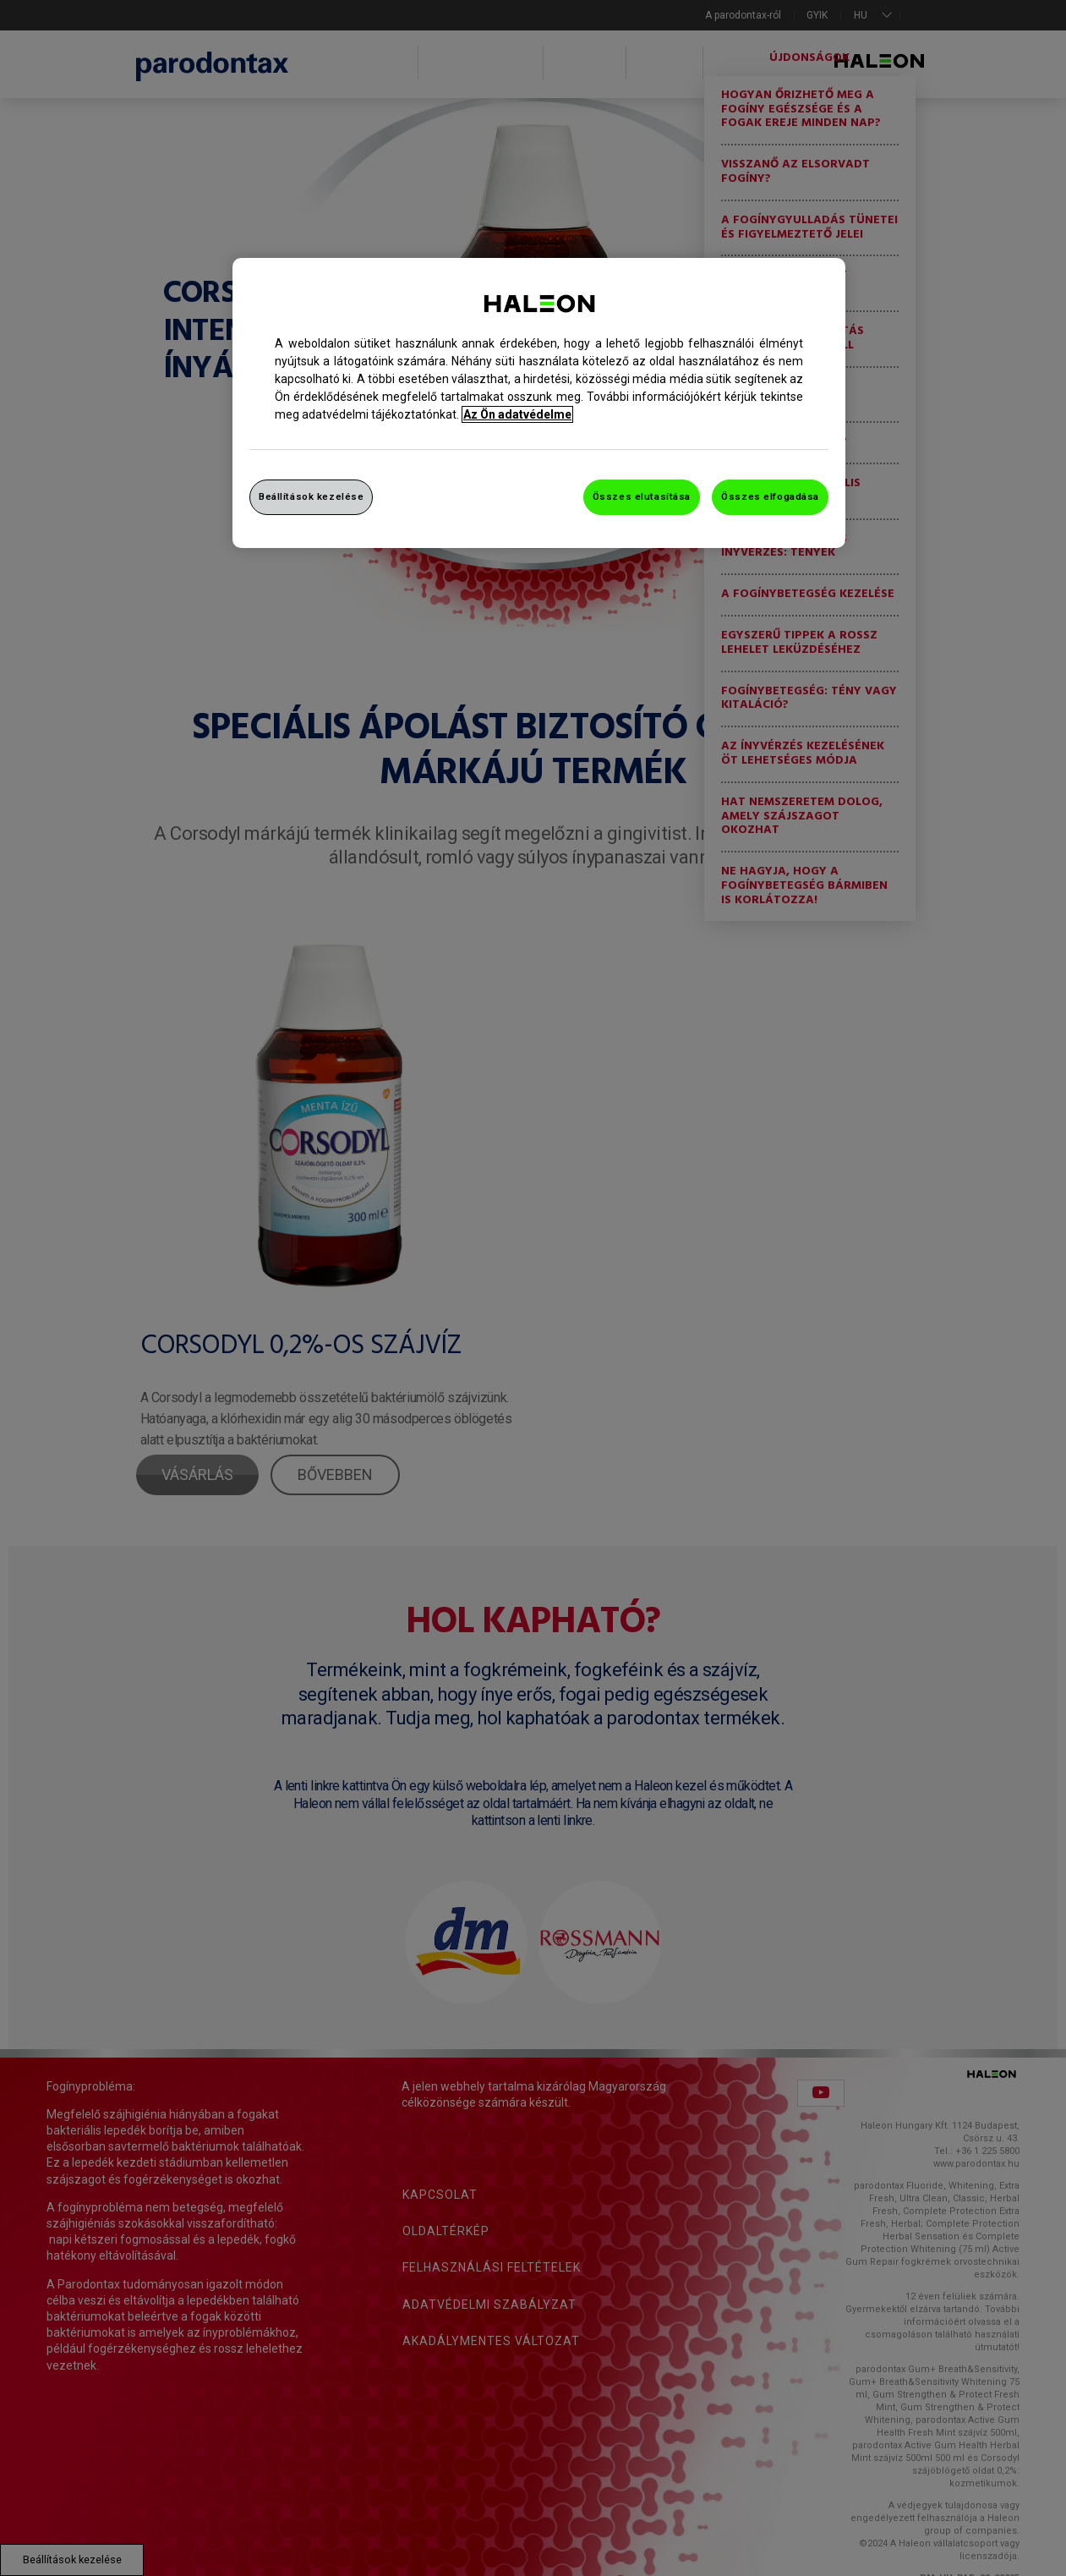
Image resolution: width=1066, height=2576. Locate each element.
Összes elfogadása (770, 496)
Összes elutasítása (642, 496)
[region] (538, 403)
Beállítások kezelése (311, 496)
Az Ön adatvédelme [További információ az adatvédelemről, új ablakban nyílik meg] (517, 414)
